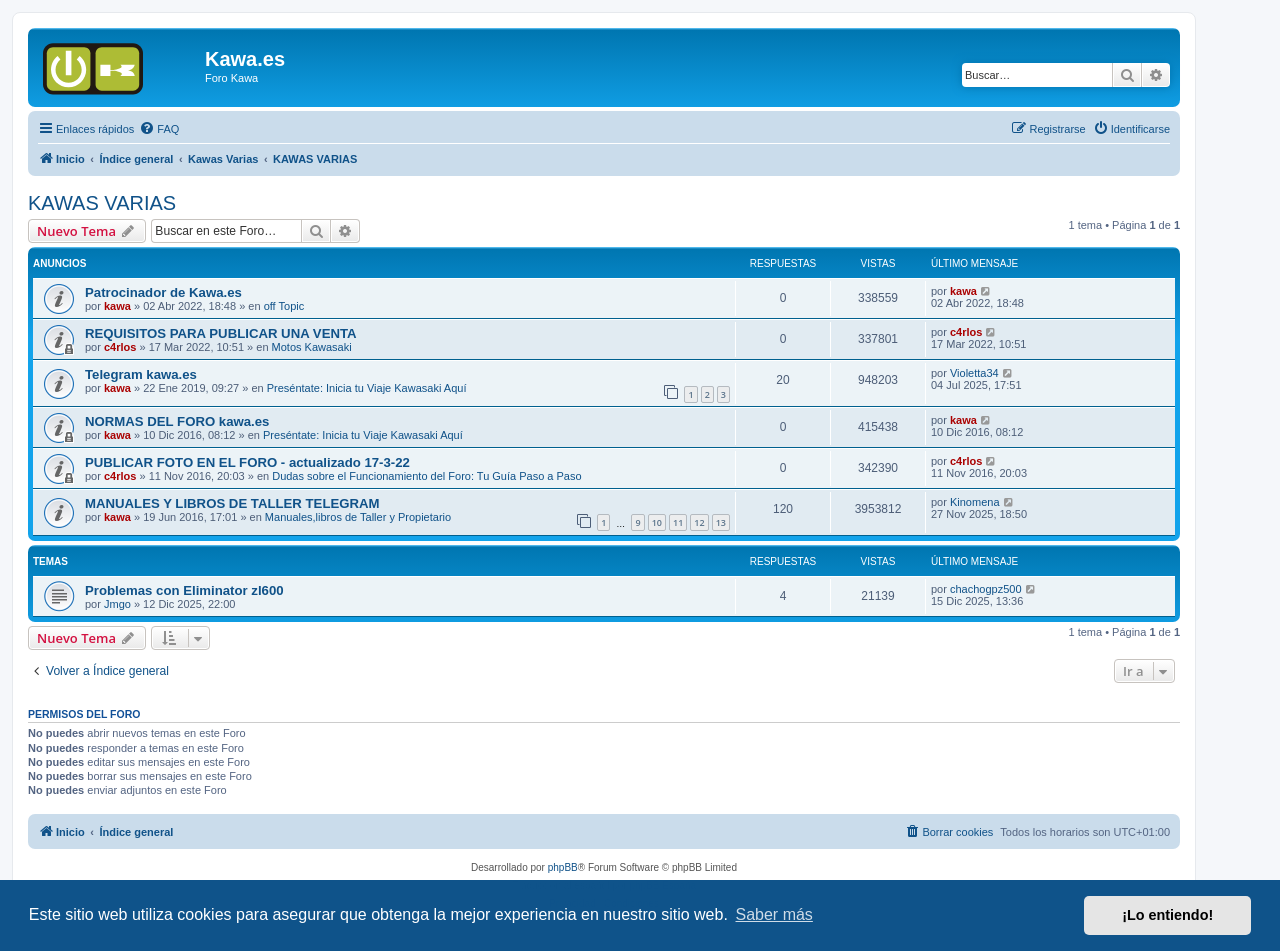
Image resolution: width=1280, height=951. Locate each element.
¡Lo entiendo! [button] (1167, 915)
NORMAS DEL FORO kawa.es (177, 421)
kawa (117, 306)
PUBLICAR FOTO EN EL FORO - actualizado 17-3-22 (247, 462)
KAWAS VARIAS (102, 203)
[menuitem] (159, 129)
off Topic (284, 306)
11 (678, 522)
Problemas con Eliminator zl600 (184, 590)
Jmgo (117, 604)
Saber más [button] (774, 914)
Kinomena (975, 502)
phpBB (563, 867)
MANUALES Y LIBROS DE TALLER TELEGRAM (232, 503)
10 (657, 522)
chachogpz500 (986, 589)
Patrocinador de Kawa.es (163, 292)
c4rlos (120, 347)
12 (699, 522)
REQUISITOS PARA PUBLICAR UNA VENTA (221, 333)
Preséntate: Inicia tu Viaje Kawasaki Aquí (367, 388)
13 (721, 522)
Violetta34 (974, 373)
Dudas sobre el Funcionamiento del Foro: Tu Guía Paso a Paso (426, 476)
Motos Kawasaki (312, 347)
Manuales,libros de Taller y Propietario (358, 517)
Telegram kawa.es (141, 374)
